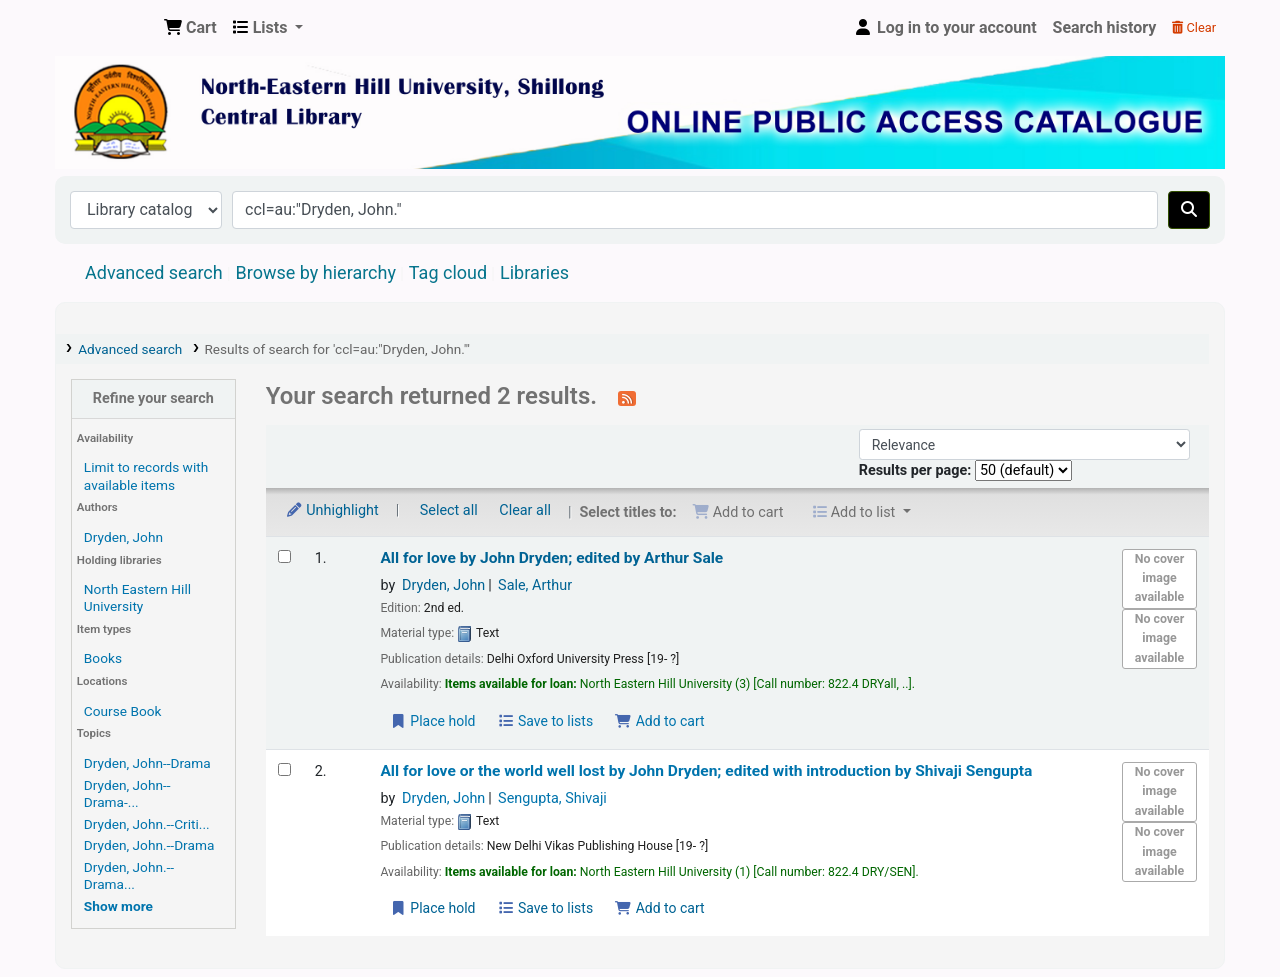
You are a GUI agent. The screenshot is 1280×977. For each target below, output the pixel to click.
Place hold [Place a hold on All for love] (432, 721)
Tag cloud (448, 272)
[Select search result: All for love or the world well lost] (284, 769)
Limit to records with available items (146, 475)
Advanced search (154, 272)
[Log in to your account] (945, 28)
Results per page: (917, 470)
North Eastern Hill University (137, 597)
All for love (551, 558)
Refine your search (153, 398)
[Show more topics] (118, 906)
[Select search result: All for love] (284, 556)
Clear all (525, 510)
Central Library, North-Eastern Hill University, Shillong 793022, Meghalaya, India (106, 28)
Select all (449, 510)
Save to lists (545, 721)
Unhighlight (332, 510)
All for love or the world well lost (706, 771)
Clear (1194, 27)
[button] (190, 28)
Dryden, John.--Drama (149, 845)
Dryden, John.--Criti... (147, 824)
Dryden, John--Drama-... (127, 793)
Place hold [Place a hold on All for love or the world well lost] (432, 908)
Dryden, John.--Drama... (129, 875)
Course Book (123, 711)
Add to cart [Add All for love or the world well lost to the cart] (660, 908)
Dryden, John (123, 537)
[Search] (1189, 210)
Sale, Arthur (535, 585)
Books (103, 658)
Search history (1105, 27)
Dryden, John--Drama (147, 763)
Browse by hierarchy (316, 272)
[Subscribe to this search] (627, 398)
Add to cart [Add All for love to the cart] (660, 721)
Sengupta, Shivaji (552, 798)
